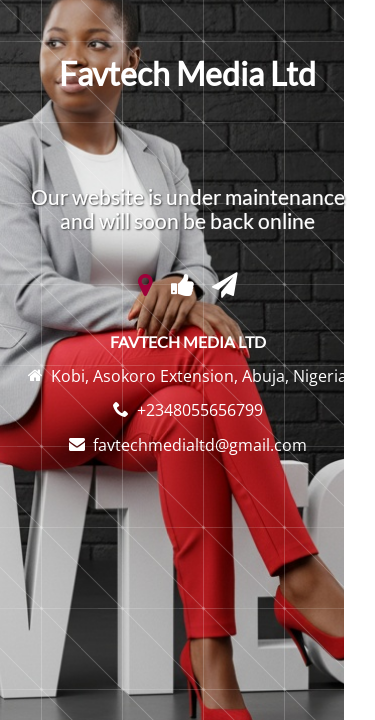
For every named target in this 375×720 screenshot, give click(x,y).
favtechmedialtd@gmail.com (200, 445)
